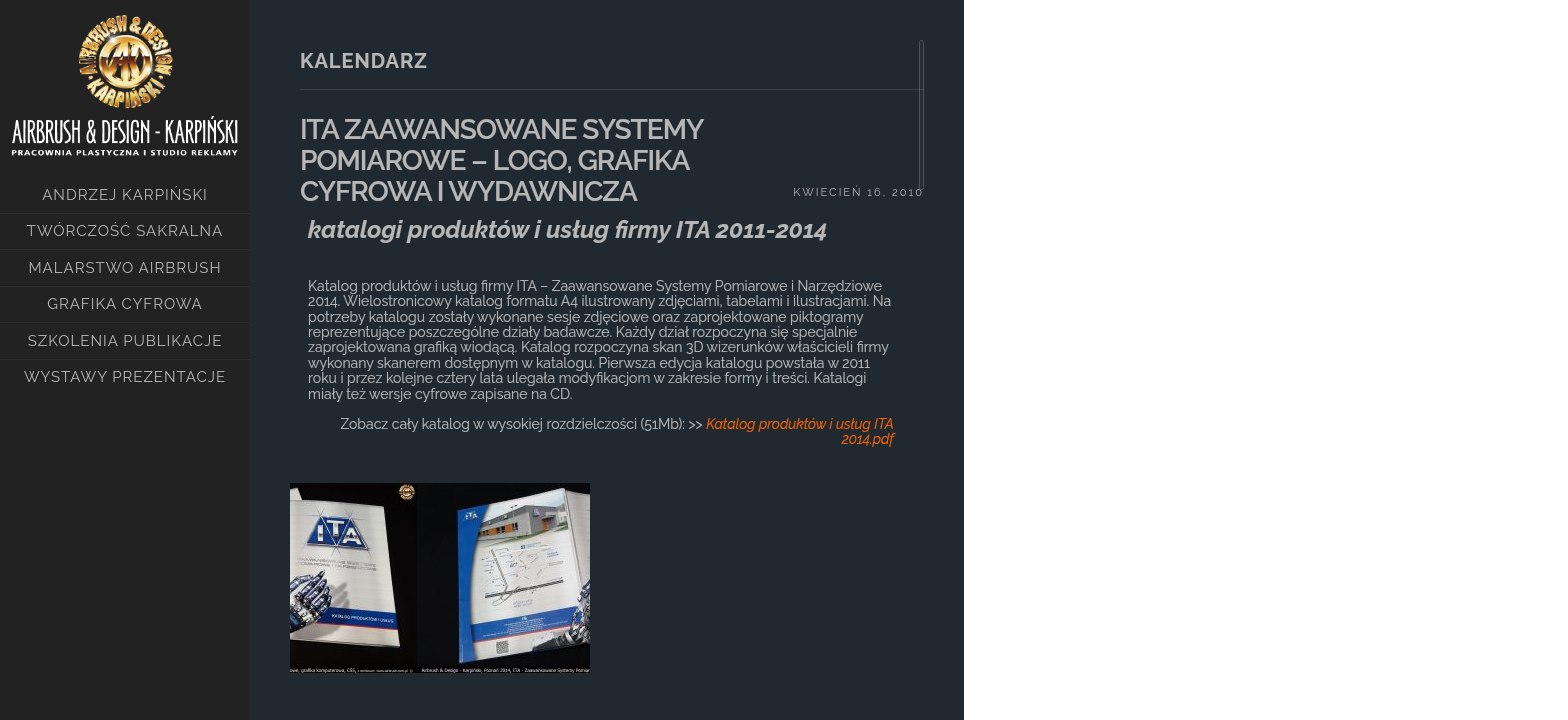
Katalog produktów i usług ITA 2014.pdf (800, 431)
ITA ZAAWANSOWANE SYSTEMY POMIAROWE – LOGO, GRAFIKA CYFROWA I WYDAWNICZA (501, 160)
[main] (607, 360)
